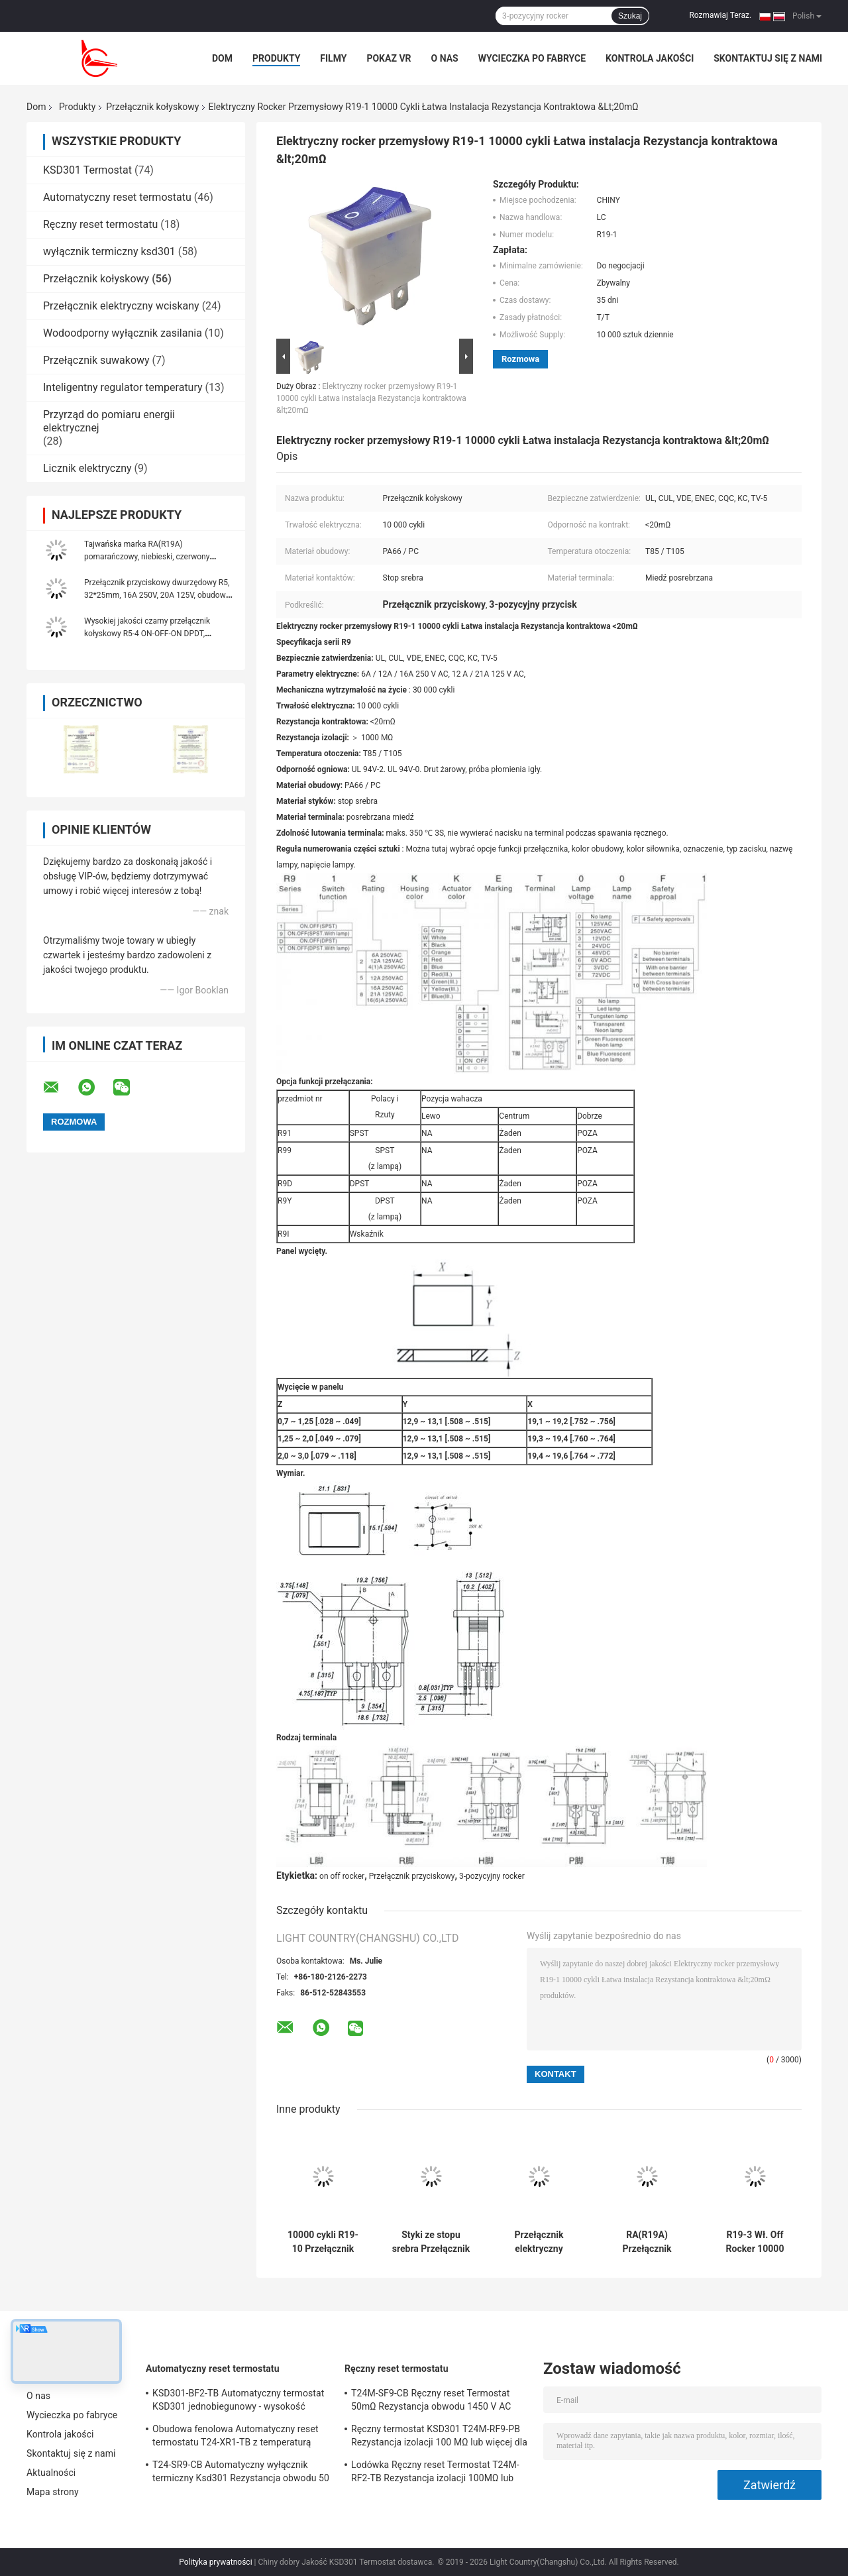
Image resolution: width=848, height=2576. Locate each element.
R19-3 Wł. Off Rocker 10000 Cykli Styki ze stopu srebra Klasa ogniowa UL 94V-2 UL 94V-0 (755, 2242)
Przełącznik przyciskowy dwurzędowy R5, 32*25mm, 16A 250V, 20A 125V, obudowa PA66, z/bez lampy (157, 595)
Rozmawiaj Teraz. (720, 15)
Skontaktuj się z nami (768, 58)
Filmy (333, 58)
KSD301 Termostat (87, 170)
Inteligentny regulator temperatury (123, 387)
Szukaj (630, 16)
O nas (444, 58)
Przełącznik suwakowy (96, 360)
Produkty (276, 58)
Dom (222, 58)
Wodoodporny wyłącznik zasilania (122, 333)
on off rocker (341, 1876)
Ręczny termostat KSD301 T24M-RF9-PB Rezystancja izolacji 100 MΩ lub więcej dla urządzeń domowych (439, 2437)
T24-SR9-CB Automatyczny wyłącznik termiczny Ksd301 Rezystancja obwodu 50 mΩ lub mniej (240, 2473)
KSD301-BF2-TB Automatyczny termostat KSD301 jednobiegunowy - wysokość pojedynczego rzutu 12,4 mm (238, 2402)
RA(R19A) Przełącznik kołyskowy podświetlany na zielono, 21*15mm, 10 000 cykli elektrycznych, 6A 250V (647, 2242)
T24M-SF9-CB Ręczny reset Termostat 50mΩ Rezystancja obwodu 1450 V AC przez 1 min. (431, 2402)
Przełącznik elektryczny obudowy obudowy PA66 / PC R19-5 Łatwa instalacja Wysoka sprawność (539, 2242)
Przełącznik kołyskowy (152, 106)
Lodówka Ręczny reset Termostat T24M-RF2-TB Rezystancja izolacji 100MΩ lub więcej (435, 2473)
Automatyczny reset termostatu (117, 197)
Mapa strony (52, 2492)
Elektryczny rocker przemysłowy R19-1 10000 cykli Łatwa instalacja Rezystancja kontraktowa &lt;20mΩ (371, 398)
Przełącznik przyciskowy (412, 1876)
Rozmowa (520, 359)
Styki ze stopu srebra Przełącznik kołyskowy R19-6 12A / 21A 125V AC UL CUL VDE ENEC (431, 2242)
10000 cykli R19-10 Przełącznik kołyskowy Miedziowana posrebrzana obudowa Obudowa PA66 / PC (323, 2242)
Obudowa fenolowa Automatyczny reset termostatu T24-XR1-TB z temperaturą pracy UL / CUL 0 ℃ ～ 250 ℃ (235, 2437)
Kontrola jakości (650, 58)
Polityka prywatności (215, 2562)
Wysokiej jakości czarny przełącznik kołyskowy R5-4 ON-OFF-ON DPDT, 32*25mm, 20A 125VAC (147, 633)
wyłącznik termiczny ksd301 (109, 251)
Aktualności (51, 2472)
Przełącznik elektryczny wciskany (121, 306)
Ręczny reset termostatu (100, 224)
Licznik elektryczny (87, 468)
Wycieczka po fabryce (532, 58)
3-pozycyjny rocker (492, 1876)
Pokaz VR (388, 58)
